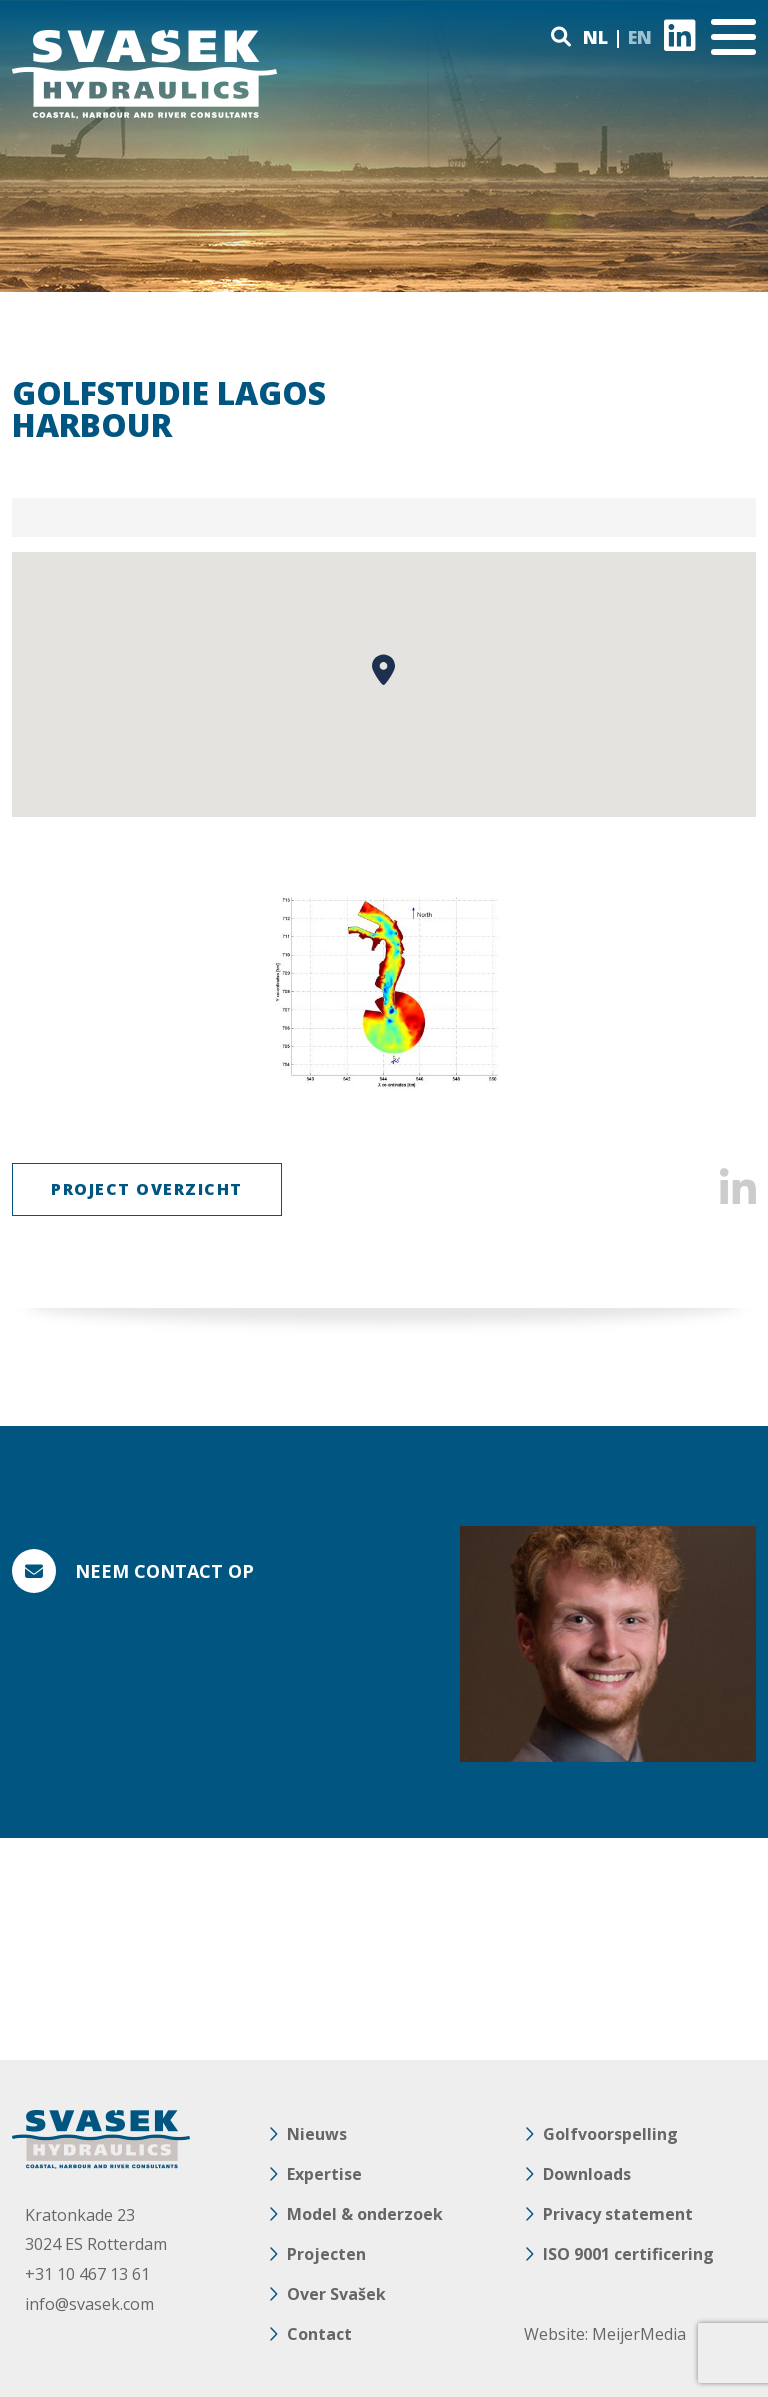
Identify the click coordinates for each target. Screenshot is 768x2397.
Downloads (587, 2174)
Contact (319, 2334)
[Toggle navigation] (733, 37)
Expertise (324, 2174)
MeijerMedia (639, 2334)
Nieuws (317, 2134)
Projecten (326, 2254)
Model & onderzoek (365, 2214)
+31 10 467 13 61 (87, 2274)
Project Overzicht (147, 1189)
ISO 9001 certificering (628, 2254)
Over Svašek (336, 2294)
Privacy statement (618, 2214)
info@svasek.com (89, 2304)
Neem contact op (164, 1571)
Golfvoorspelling (610, 2134)
